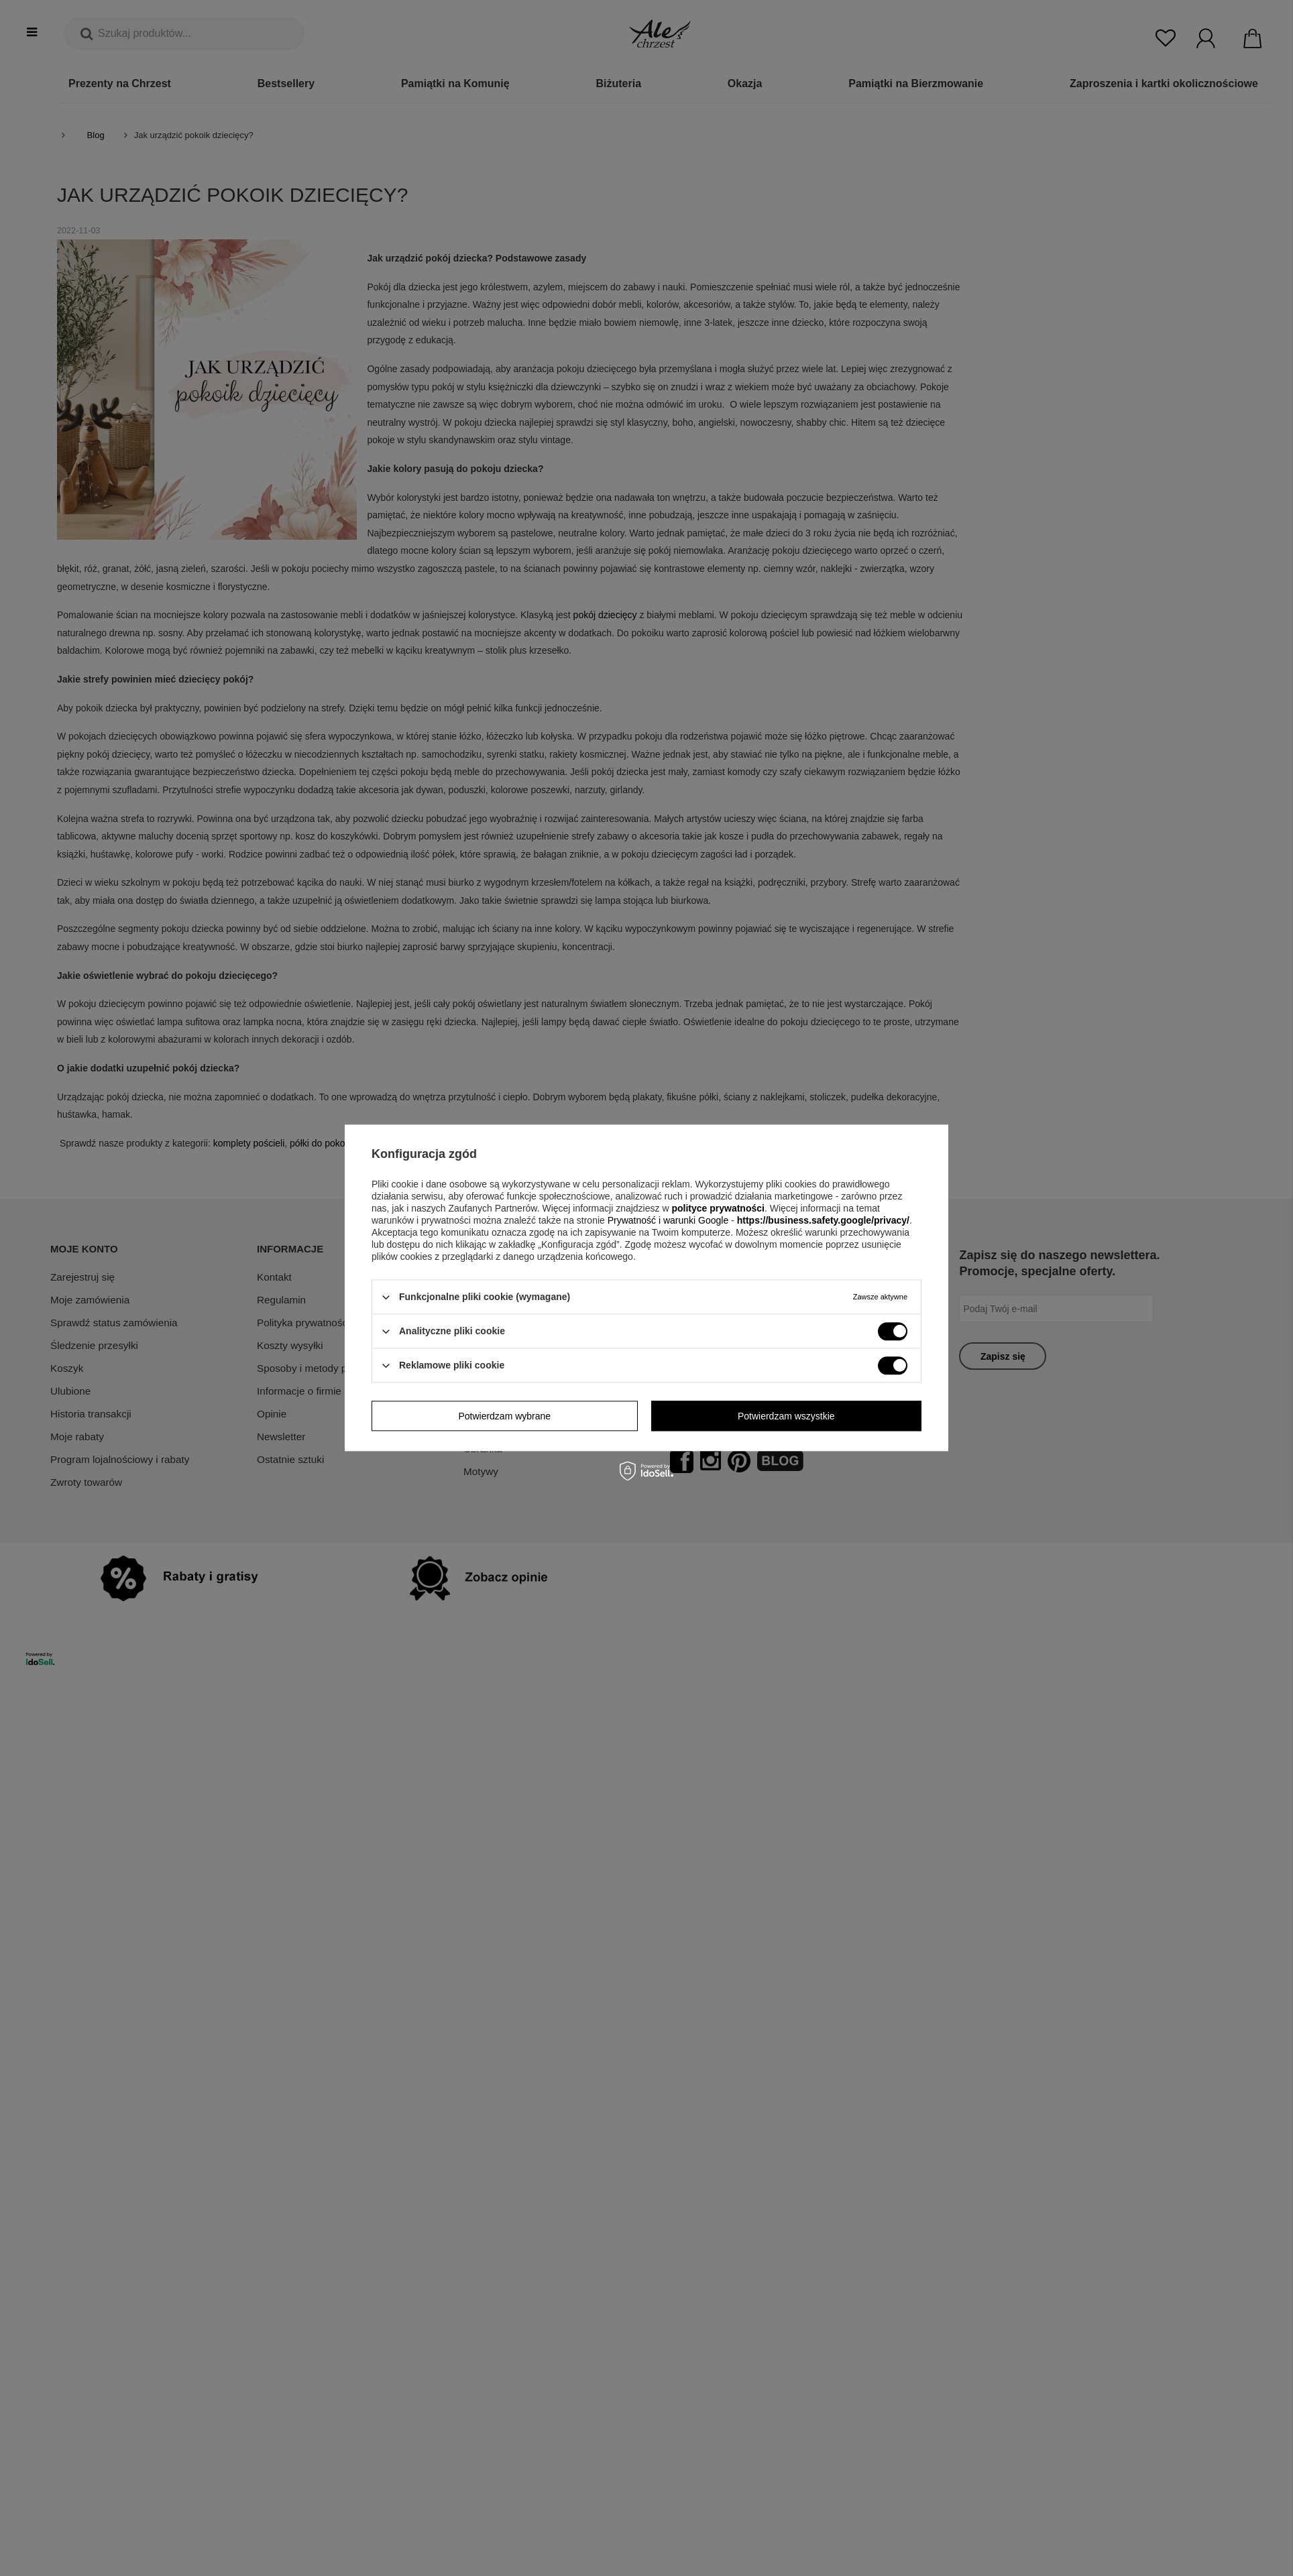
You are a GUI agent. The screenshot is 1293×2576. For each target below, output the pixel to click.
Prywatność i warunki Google (669, 1220)
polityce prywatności (717, 1208)
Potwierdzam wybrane (504, 1416)
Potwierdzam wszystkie (786, 1416)
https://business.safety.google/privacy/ (823, 1220)
